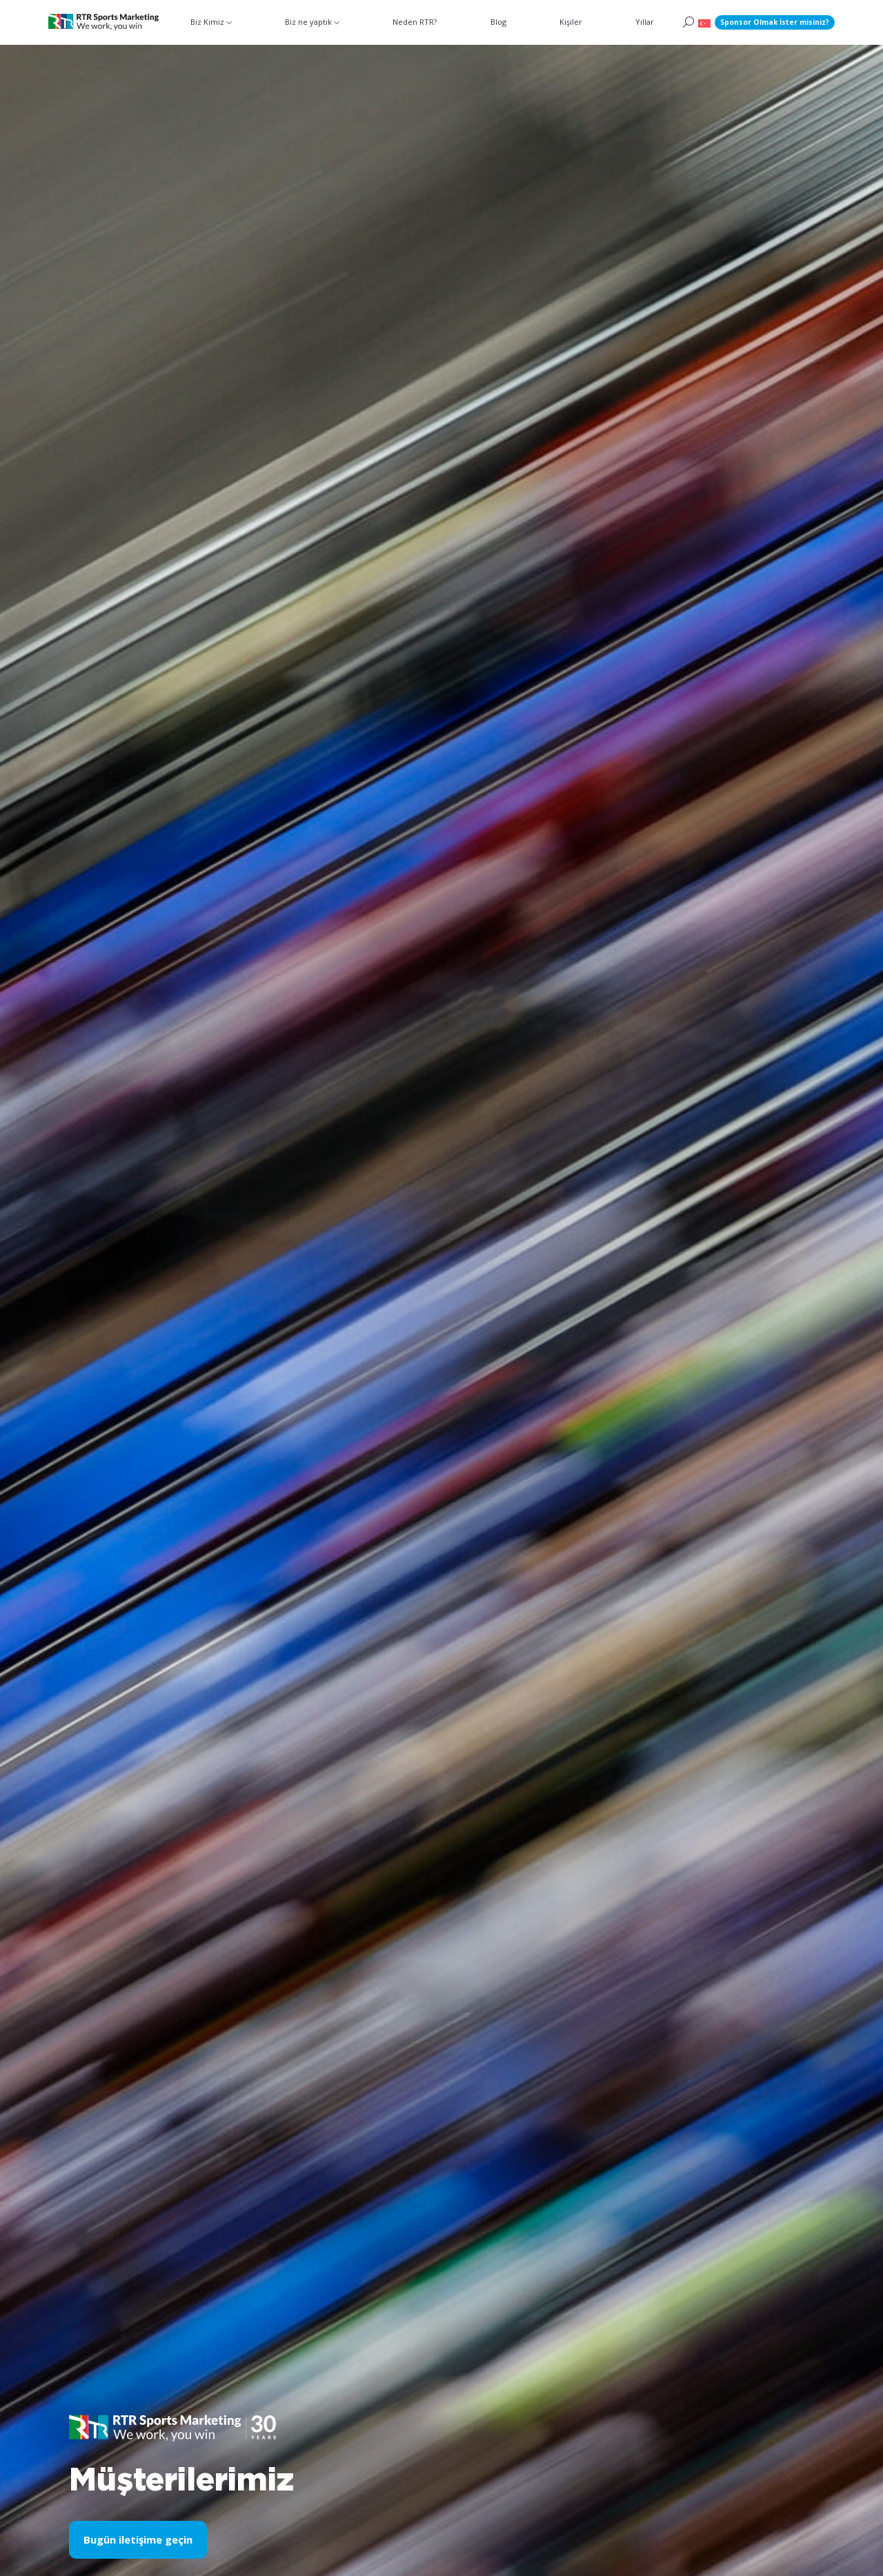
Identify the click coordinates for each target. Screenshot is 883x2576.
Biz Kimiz (207, 22)
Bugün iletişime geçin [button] (137, 2539)
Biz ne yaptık (308, 22)
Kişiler (570, 22)
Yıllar (644, 22)
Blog (498, 22)
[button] (704, 22)
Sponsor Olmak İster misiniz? (774, 22)
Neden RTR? (415, 22)
